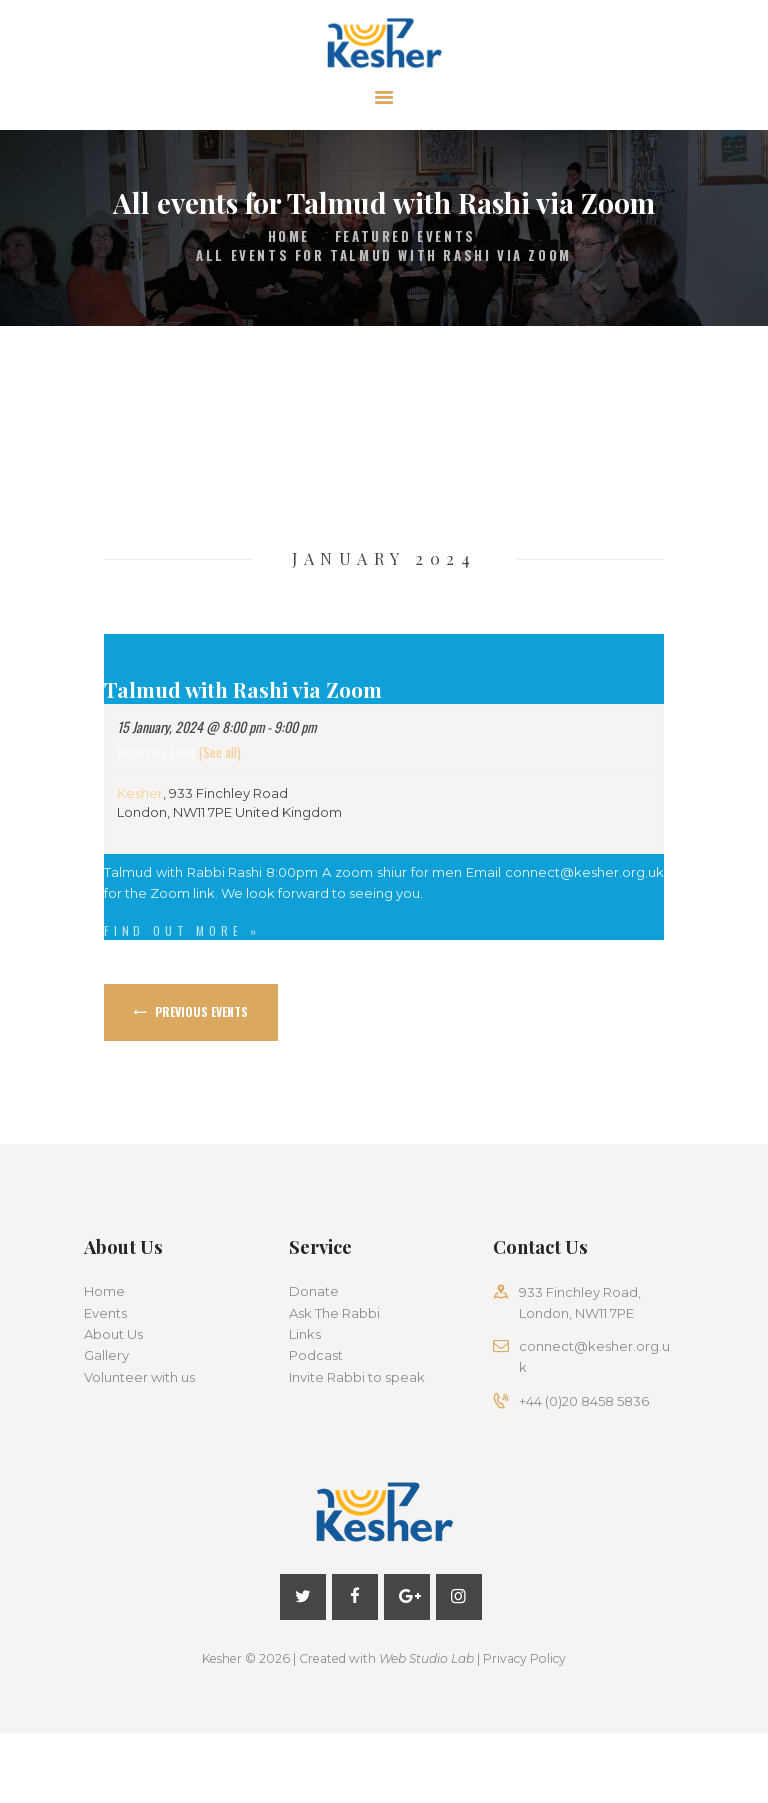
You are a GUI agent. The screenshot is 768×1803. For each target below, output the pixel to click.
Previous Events (200, 1011)
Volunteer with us (139, 1377)
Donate (314, 1291)
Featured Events (405, 236)
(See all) (220, 751)
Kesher (140, 793)
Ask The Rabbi (334, 1313)
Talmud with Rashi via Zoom (243, 689)
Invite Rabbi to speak (357, 1377)
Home (289, 236)
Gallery (106, 1355)
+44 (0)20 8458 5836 (584, 1401)
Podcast (316, 1355)
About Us (113, 1334)
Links (305, 1334)
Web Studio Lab (426, 1658)
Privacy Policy (524, 1658)
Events (105, 1313)
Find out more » (182, 930)
